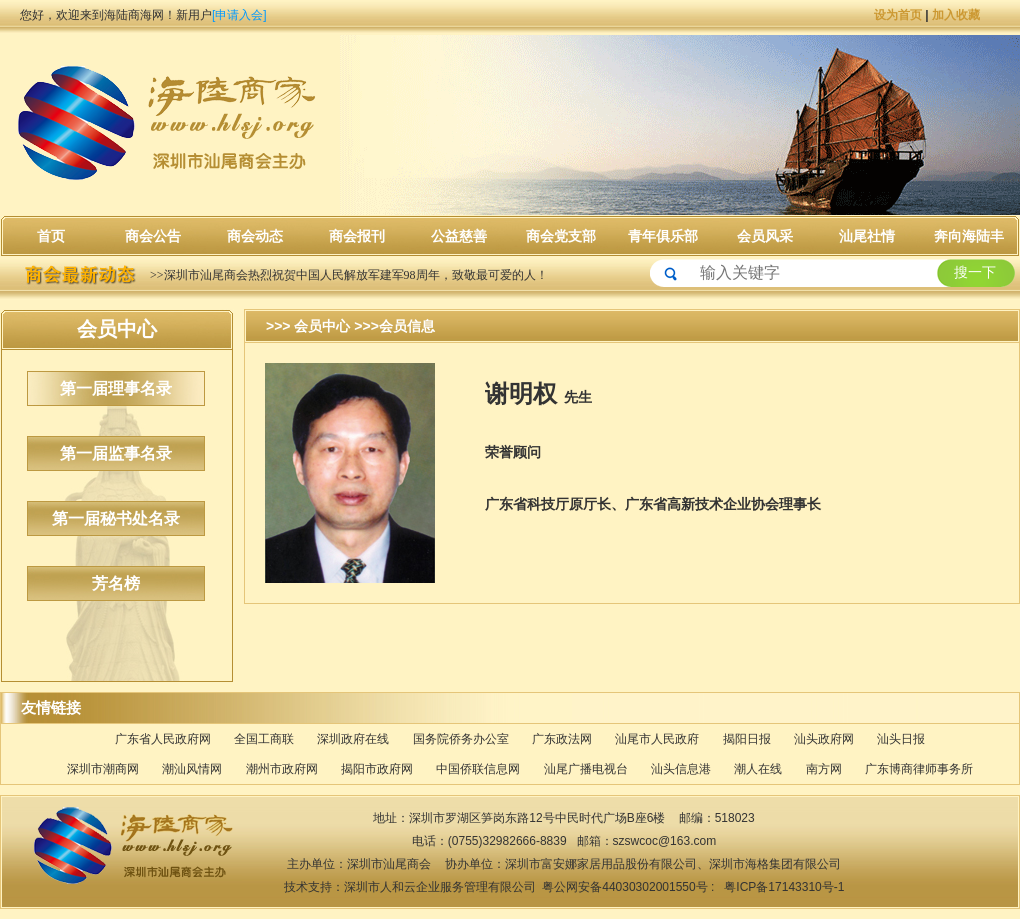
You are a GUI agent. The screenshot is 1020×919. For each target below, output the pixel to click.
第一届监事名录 (116, 453)
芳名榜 (116, 583)
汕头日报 (901, 739)
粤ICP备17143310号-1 (782, 887)
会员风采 (765, 236)
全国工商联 (264, 739)
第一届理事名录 (116, 388)
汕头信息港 (681, 769)
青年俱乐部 (663, 236)
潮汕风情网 (192, 769)
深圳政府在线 (353, 739)
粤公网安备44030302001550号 (626, 887)
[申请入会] (239, 15)
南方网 (824, 769)
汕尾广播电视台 (586, 769)
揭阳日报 (747, 739)
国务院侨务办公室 (461, 739)
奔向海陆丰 (969, 236)
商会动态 (255, 236)
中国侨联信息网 (478, 769)
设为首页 (898, 15)
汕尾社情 (867, 236)
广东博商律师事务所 (919, 769)
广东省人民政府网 (163, 739)
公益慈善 (459, 236)
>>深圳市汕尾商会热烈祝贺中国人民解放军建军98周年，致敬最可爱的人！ (349, 275)
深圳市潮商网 (103, 769)
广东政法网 (562, 739)
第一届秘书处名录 (116, 518)
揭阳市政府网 (377, 769)
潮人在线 (758, 769)
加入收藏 (956, 15)
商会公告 (153, 236)
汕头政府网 (824, 739)
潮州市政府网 (282, 769)
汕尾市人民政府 (657, 739)
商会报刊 (357, 236)
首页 (51, 236)
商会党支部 (561, 236)
